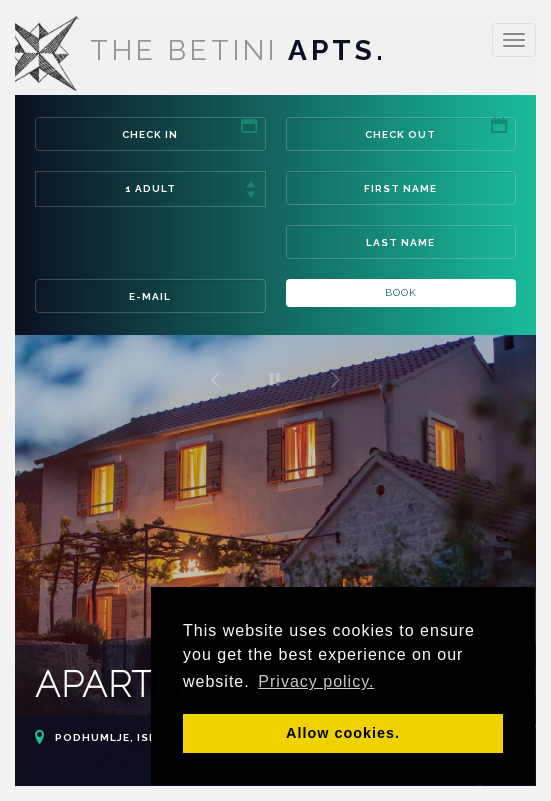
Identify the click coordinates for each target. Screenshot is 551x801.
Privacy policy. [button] (316, 681)
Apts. (193, 50)
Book (401, 292)
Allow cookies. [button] (343, 733)
